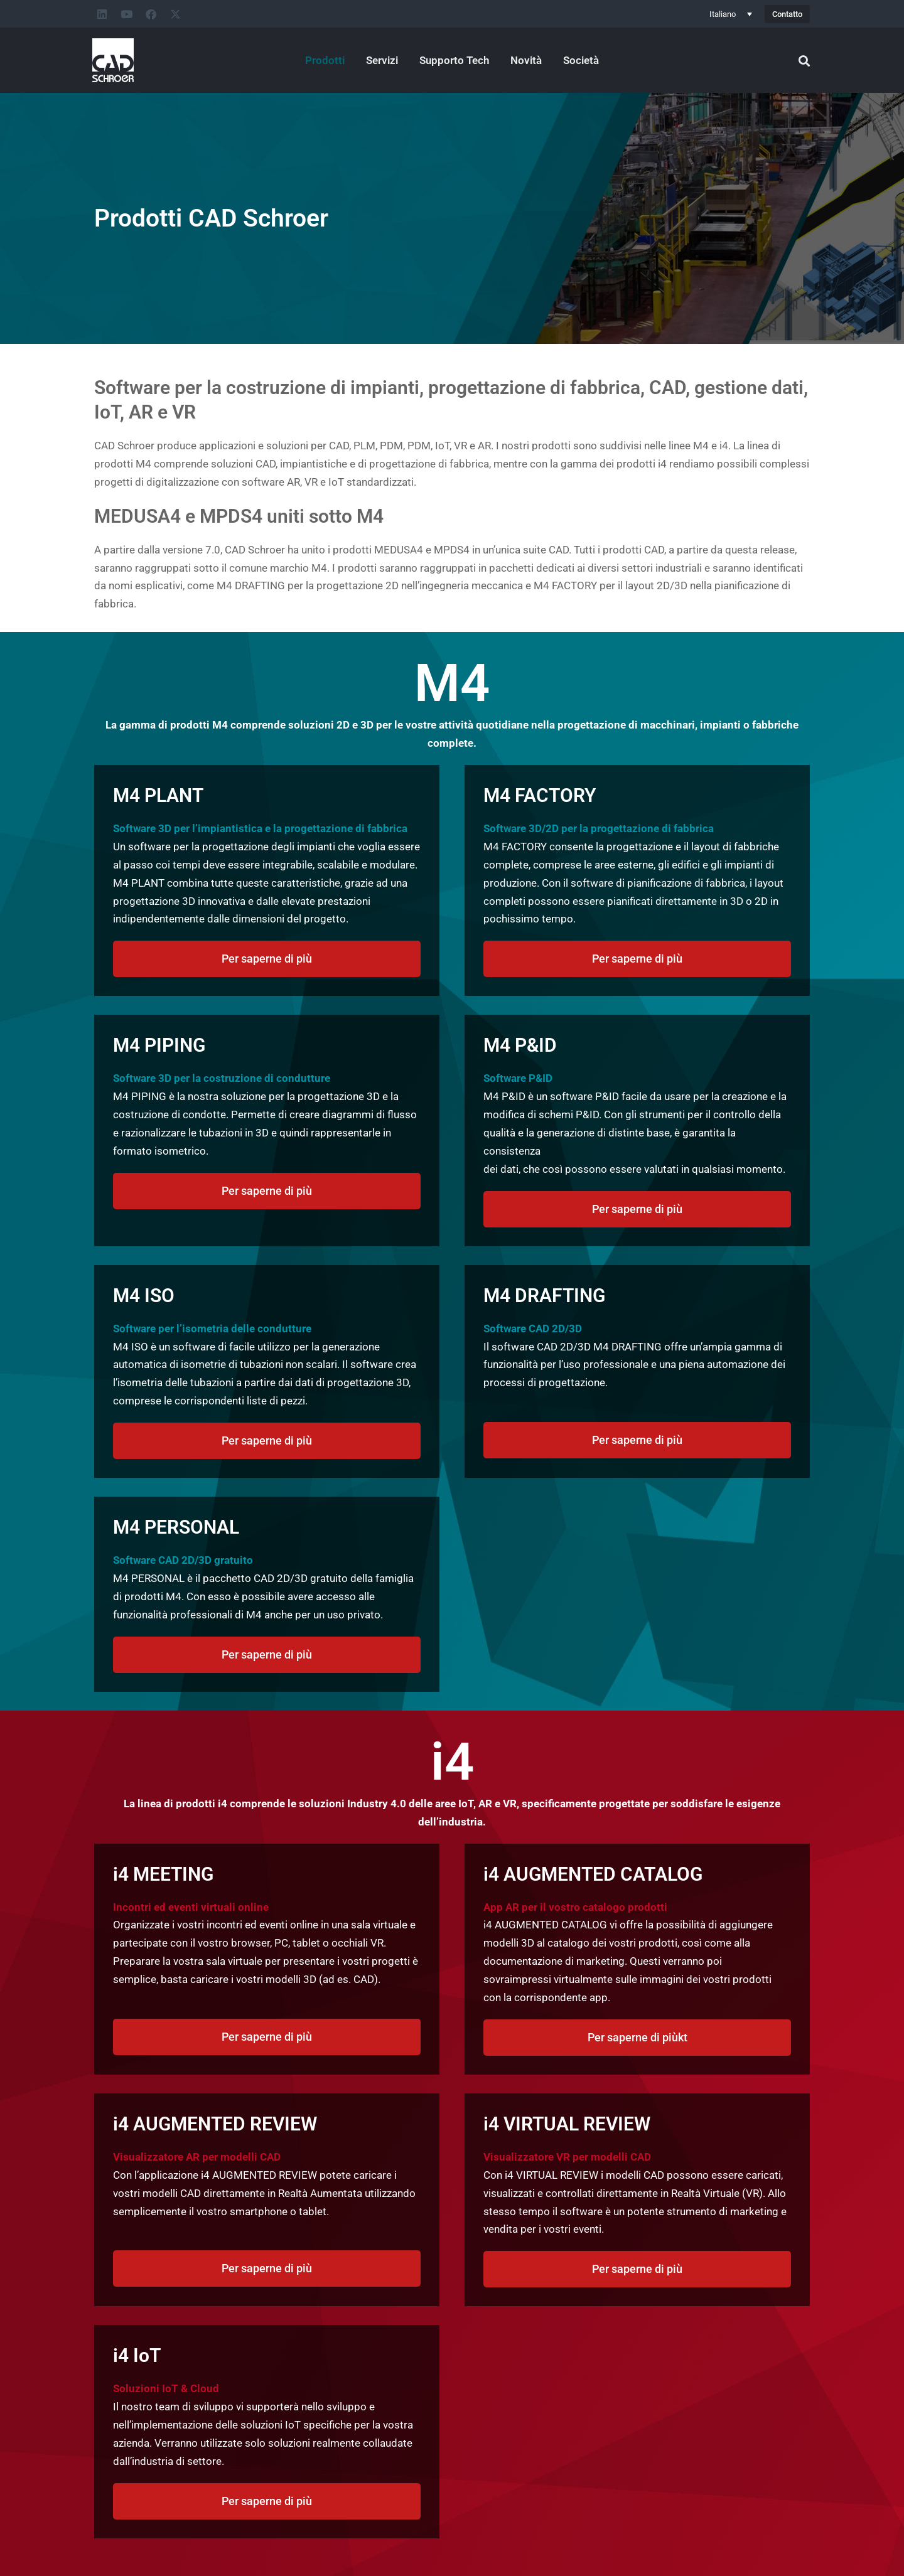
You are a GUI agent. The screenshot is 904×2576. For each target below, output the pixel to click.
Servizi (382, 60)
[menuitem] (730, 13)
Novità (526, 60)
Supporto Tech (454, 60)
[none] (730, 13)
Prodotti (325, 60)
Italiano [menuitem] (722, 14)
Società (581, 60)
